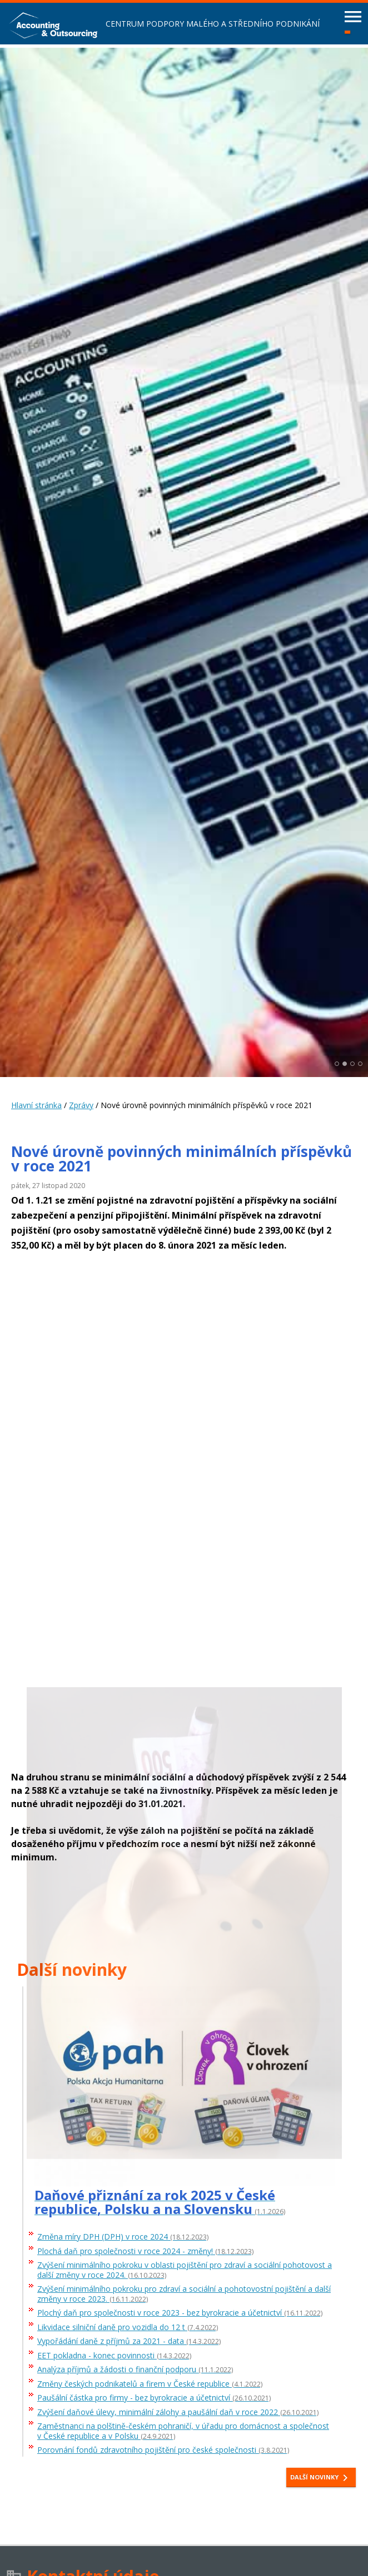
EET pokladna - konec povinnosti (114, 2356)
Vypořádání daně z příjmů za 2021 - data (129, 2341)
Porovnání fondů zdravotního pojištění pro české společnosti (163, 2450)
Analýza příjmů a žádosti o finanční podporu (135, 2369)
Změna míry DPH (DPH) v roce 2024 (122, 2237)
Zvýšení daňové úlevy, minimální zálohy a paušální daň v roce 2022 (178, 2412)
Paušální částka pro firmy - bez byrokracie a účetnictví (154, 2398)
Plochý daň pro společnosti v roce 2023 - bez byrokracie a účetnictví (179, 2313)
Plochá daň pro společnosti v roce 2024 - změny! (145, 2251)
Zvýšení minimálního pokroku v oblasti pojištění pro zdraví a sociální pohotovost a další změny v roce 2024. (184, 2270)
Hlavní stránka (36, 1105)
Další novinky (321, 2477)
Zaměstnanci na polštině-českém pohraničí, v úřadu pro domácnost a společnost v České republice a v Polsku (183, 2431)
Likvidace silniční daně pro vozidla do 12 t (127, 2327)
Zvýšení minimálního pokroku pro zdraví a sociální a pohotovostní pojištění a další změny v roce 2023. (184, 2294)
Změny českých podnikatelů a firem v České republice (149, 2384)
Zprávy (81, 1105)
